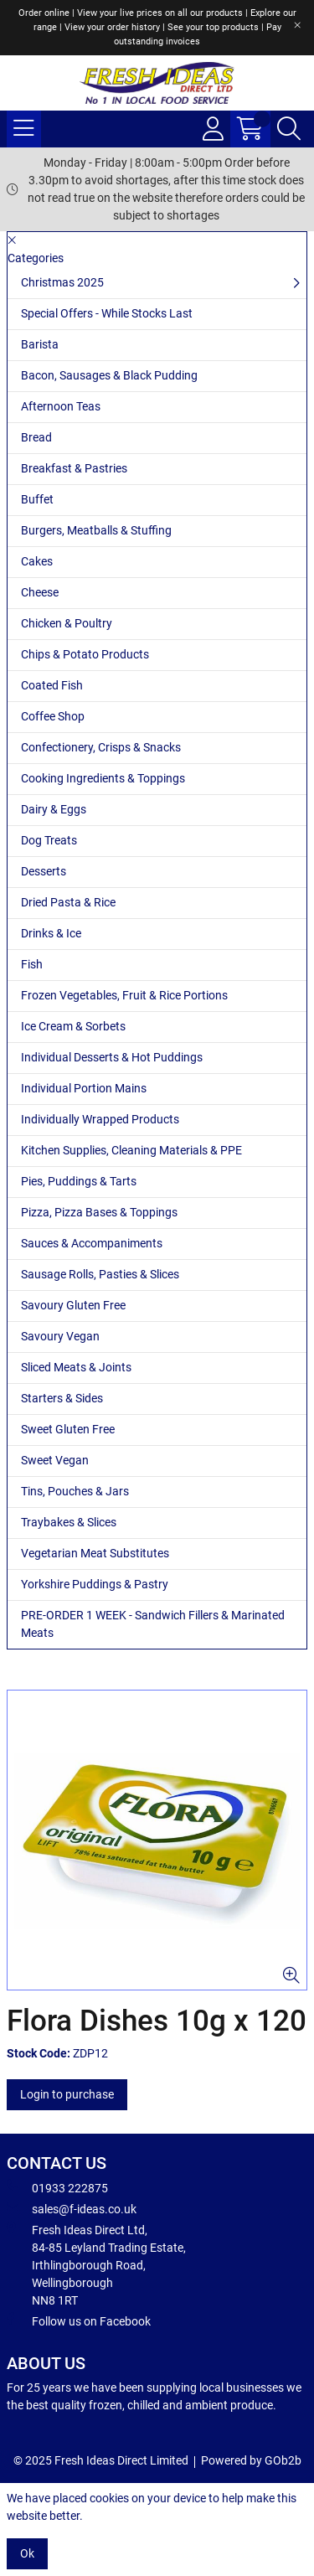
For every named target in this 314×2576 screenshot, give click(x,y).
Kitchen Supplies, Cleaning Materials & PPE (131, 1150)
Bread (36, 437)
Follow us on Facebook (79, 2320)
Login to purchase (67, 2094)
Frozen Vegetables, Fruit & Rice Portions (124, 995)
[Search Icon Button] (288, 129)
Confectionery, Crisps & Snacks (101, 747)
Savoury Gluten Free (73, 1305)
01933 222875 (57, 2187)
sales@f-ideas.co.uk (71, 2208)
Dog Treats (49, 840)
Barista (40, 344)
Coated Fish (52, 685)
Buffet (37, 499)
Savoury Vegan (60, 1336)
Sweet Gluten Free (68, 1429)
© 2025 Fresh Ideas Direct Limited (100, 2460)
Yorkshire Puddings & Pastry (94, 1584)
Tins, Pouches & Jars (75, 1491)
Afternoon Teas (60, 406)
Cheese (40, 592)
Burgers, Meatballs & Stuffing (96, 530)
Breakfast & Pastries (74, 468)
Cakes (37, 561)
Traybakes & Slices (68, 1522)
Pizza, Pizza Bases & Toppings (99, 1212)
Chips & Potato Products (85, 654)
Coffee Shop (53, 716)
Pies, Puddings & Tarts (78, 1181)
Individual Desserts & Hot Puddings (112, 1057)
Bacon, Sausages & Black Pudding (109, 375)
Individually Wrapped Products (100, 1119)
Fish (32, 964)
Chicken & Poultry (66, 623)
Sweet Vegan (55, 1460)
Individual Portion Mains (84, 1088)
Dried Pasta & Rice (68, 902)
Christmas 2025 (62, 282)
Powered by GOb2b (251, 2460)
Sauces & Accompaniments (91, 1243)
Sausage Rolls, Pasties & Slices (100, 1274)
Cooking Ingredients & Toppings (103, 778)
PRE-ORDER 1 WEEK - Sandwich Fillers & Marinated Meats (153, 1623)
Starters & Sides (62, 1398)
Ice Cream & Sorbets (73, 1026)
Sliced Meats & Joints (76, 1367)
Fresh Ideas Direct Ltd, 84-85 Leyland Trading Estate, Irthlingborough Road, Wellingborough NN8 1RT (96, 2264)
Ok (27, 2553)
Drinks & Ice (51, 933)
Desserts (43, 871)
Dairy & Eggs (53, 809)
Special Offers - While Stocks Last (107, 313)
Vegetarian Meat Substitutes (95, 1553)
